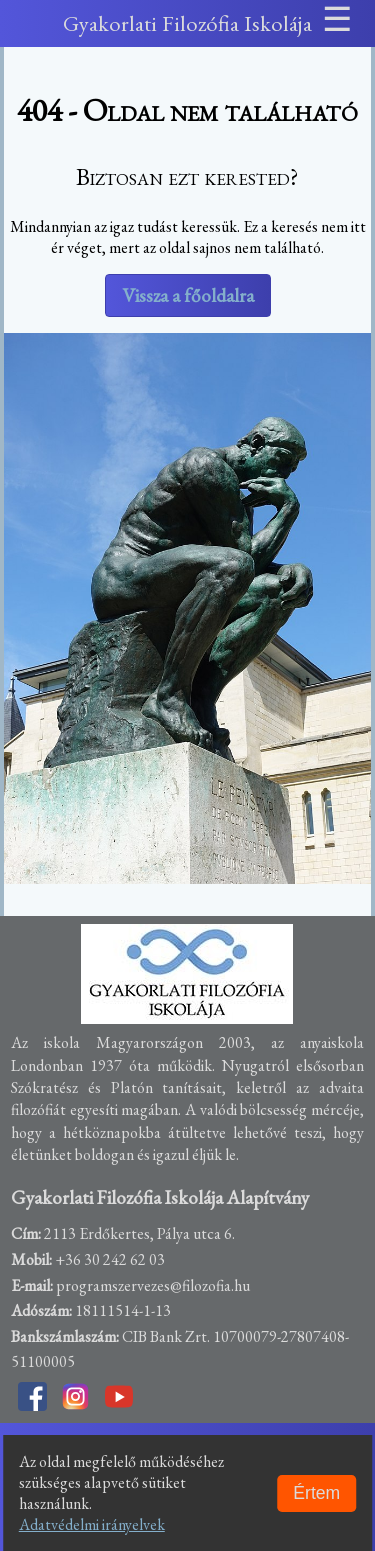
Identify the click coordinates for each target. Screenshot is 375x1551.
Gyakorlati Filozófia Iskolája (187, 23)
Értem (316, 1493)
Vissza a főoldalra (188, 295)
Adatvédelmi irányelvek (92, 1524)
